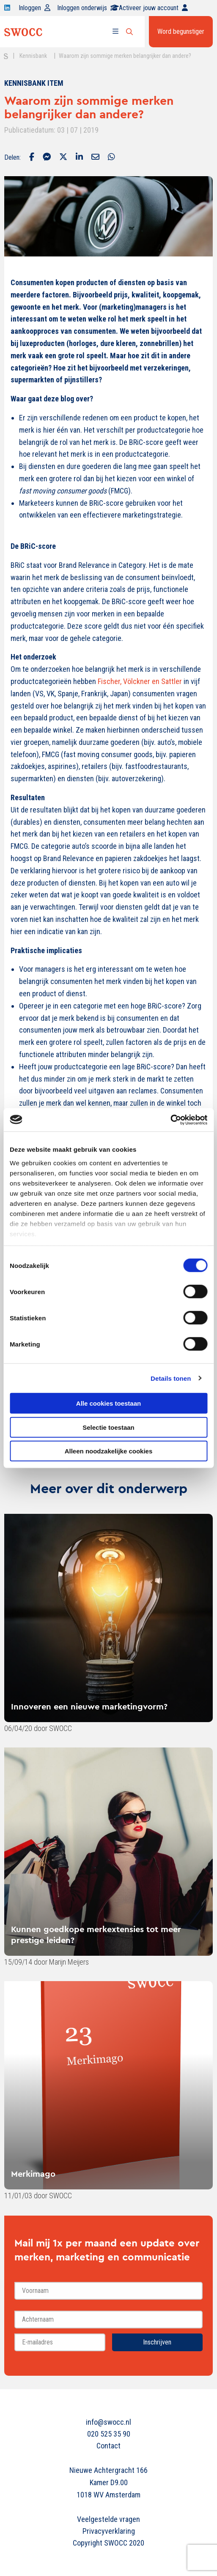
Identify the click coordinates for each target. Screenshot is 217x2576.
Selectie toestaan (108, 1427)
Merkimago (33, 2173)
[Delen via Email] (95, 158)
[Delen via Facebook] (31, 158)
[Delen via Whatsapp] (111, 158)
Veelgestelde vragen (108, 2519)
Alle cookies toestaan (108, 1403)
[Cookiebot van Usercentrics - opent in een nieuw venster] (170, 1119)
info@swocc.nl (108, 2422)
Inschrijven (157, 2342)
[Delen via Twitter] (63, 158)
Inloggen (34, 8)
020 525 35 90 (108, 2433)
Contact (108, 2445)
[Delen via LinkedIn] (79, 158)
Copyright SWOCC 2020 (108, 2542)
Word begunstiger (180, 31)
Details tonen (171, 1378)
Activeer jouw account (153, 8)
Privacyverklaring (108, 2531)
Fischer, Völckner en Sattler (141, 681)
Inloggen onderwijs (88, 8)
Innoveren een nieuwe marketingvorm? (89, 1706)
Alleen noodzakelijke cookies (109, 1451)
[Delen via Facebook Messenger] (47, 158)
